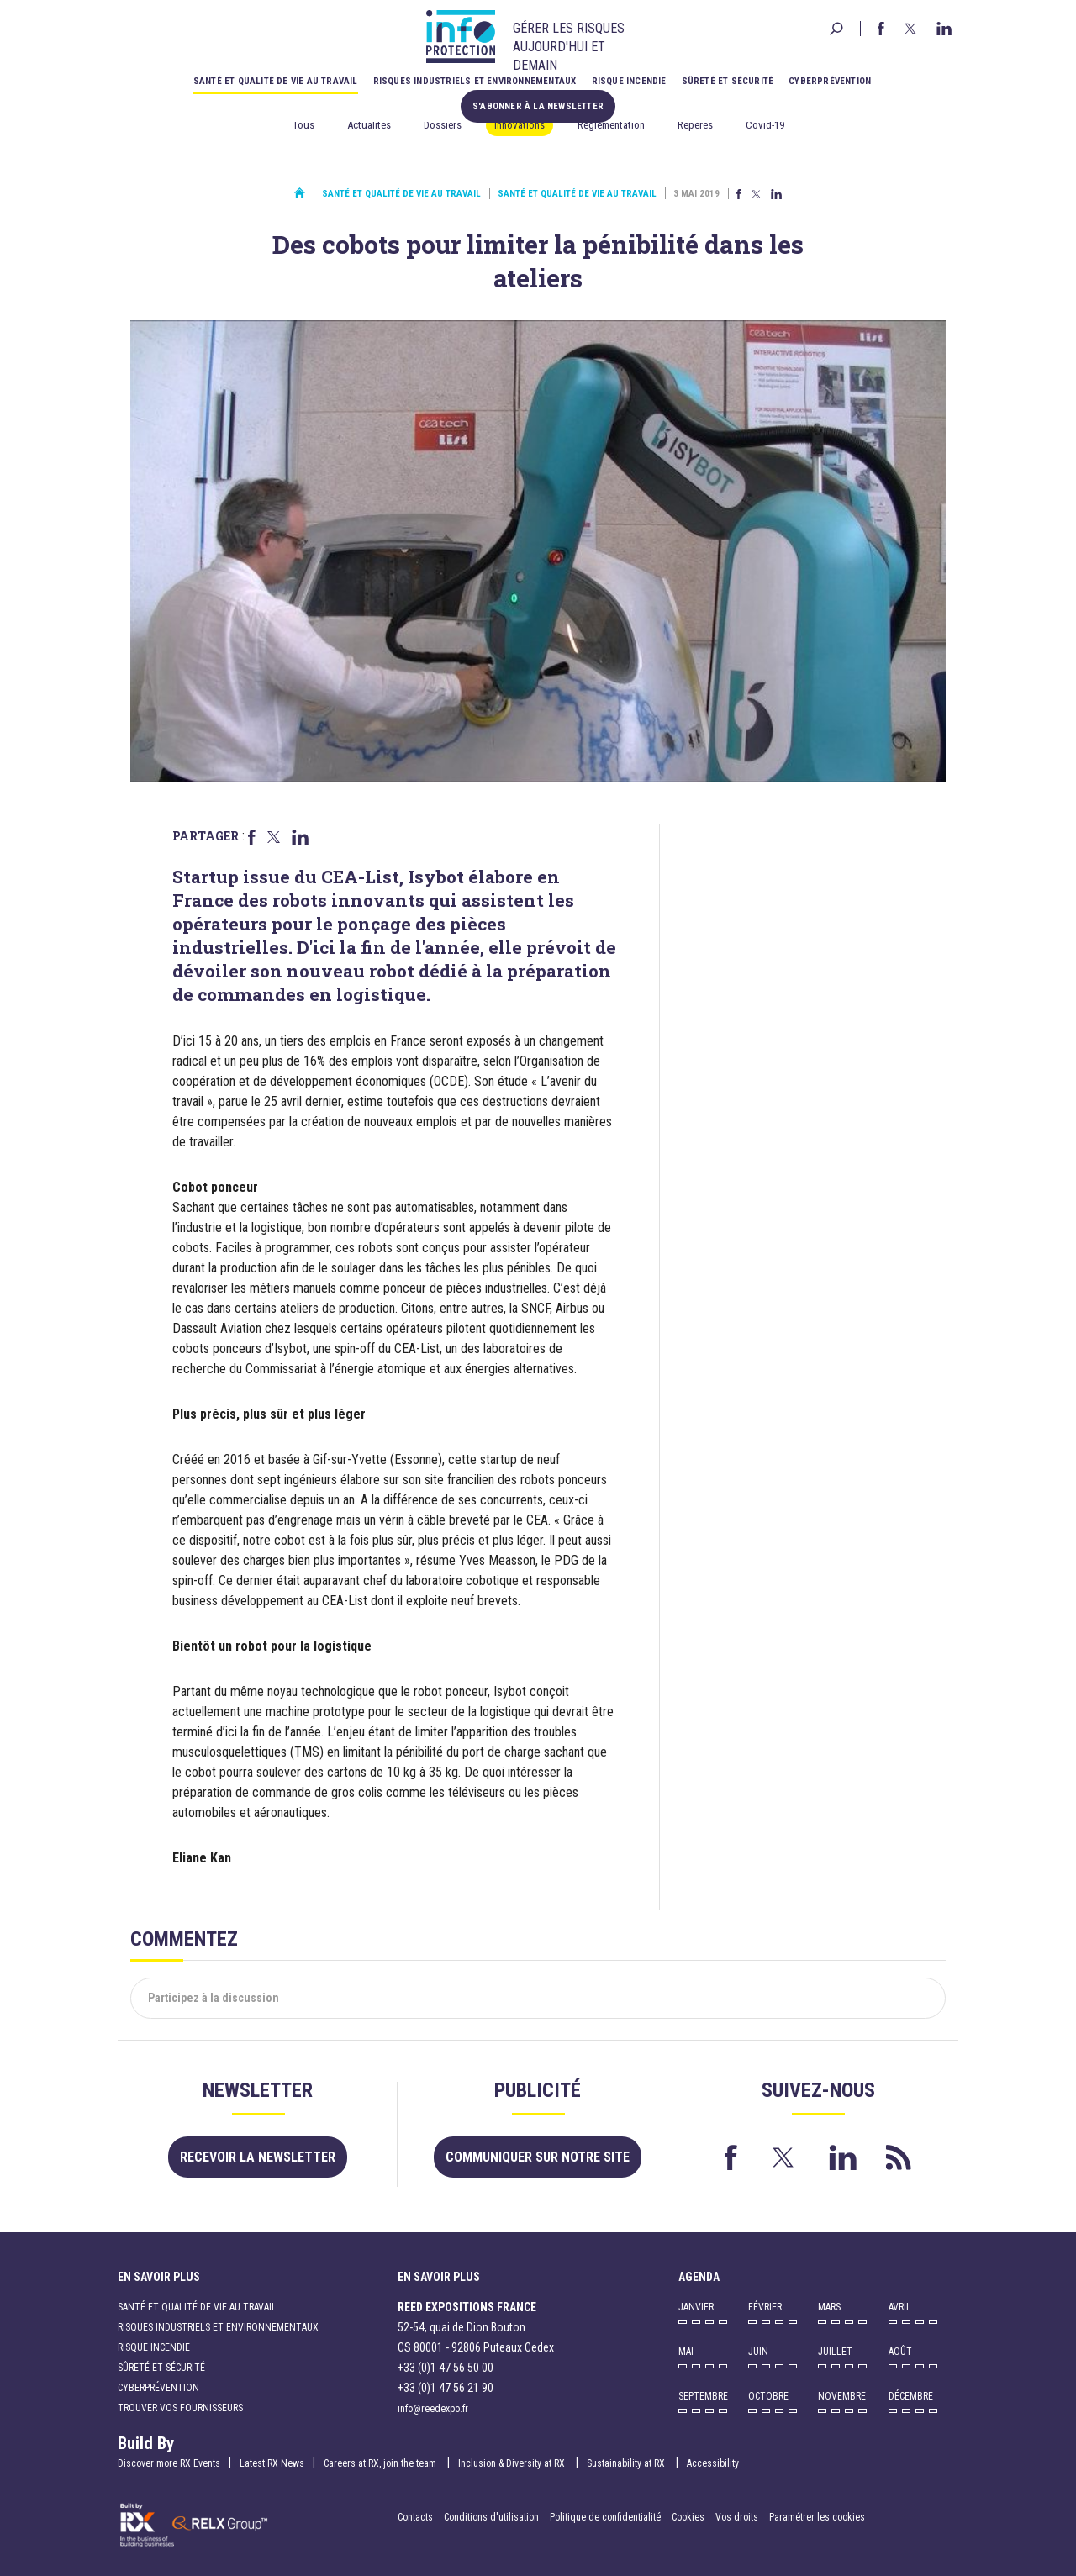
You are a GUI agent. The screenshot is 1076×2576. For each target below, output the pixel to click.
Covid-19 (765, 125)
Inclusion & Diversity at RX (512, 2463)
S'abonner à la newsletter (538, 106)
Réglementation (611, 125)
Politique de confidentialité (606, 2517)
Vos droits (736, 2517)
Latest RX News (272, 2463)
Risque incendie (629, 81)
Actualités (369, 125)
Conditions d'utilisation (491, 2517)
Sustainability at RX (627, 2463)
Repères (695, 125)
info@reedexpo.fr (433, 2409)
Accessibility (713, 2463)
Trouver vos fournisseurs (180, 2408)
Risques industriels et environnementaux (475, 81)
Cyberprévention (830, 81)
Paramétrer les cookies (817, 2517)
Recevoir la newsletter (257, 2157)
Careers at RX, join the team (381, 2463)
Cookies (688, 2517)
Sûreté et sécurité (728, 81)
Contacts (415, 2517)
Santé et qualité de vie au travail (275, 81)
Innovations (519, 125)
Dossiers (443, 125)
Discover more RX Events (169, 2463)
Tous (303, 125)
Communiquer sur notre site (538, 2157)
